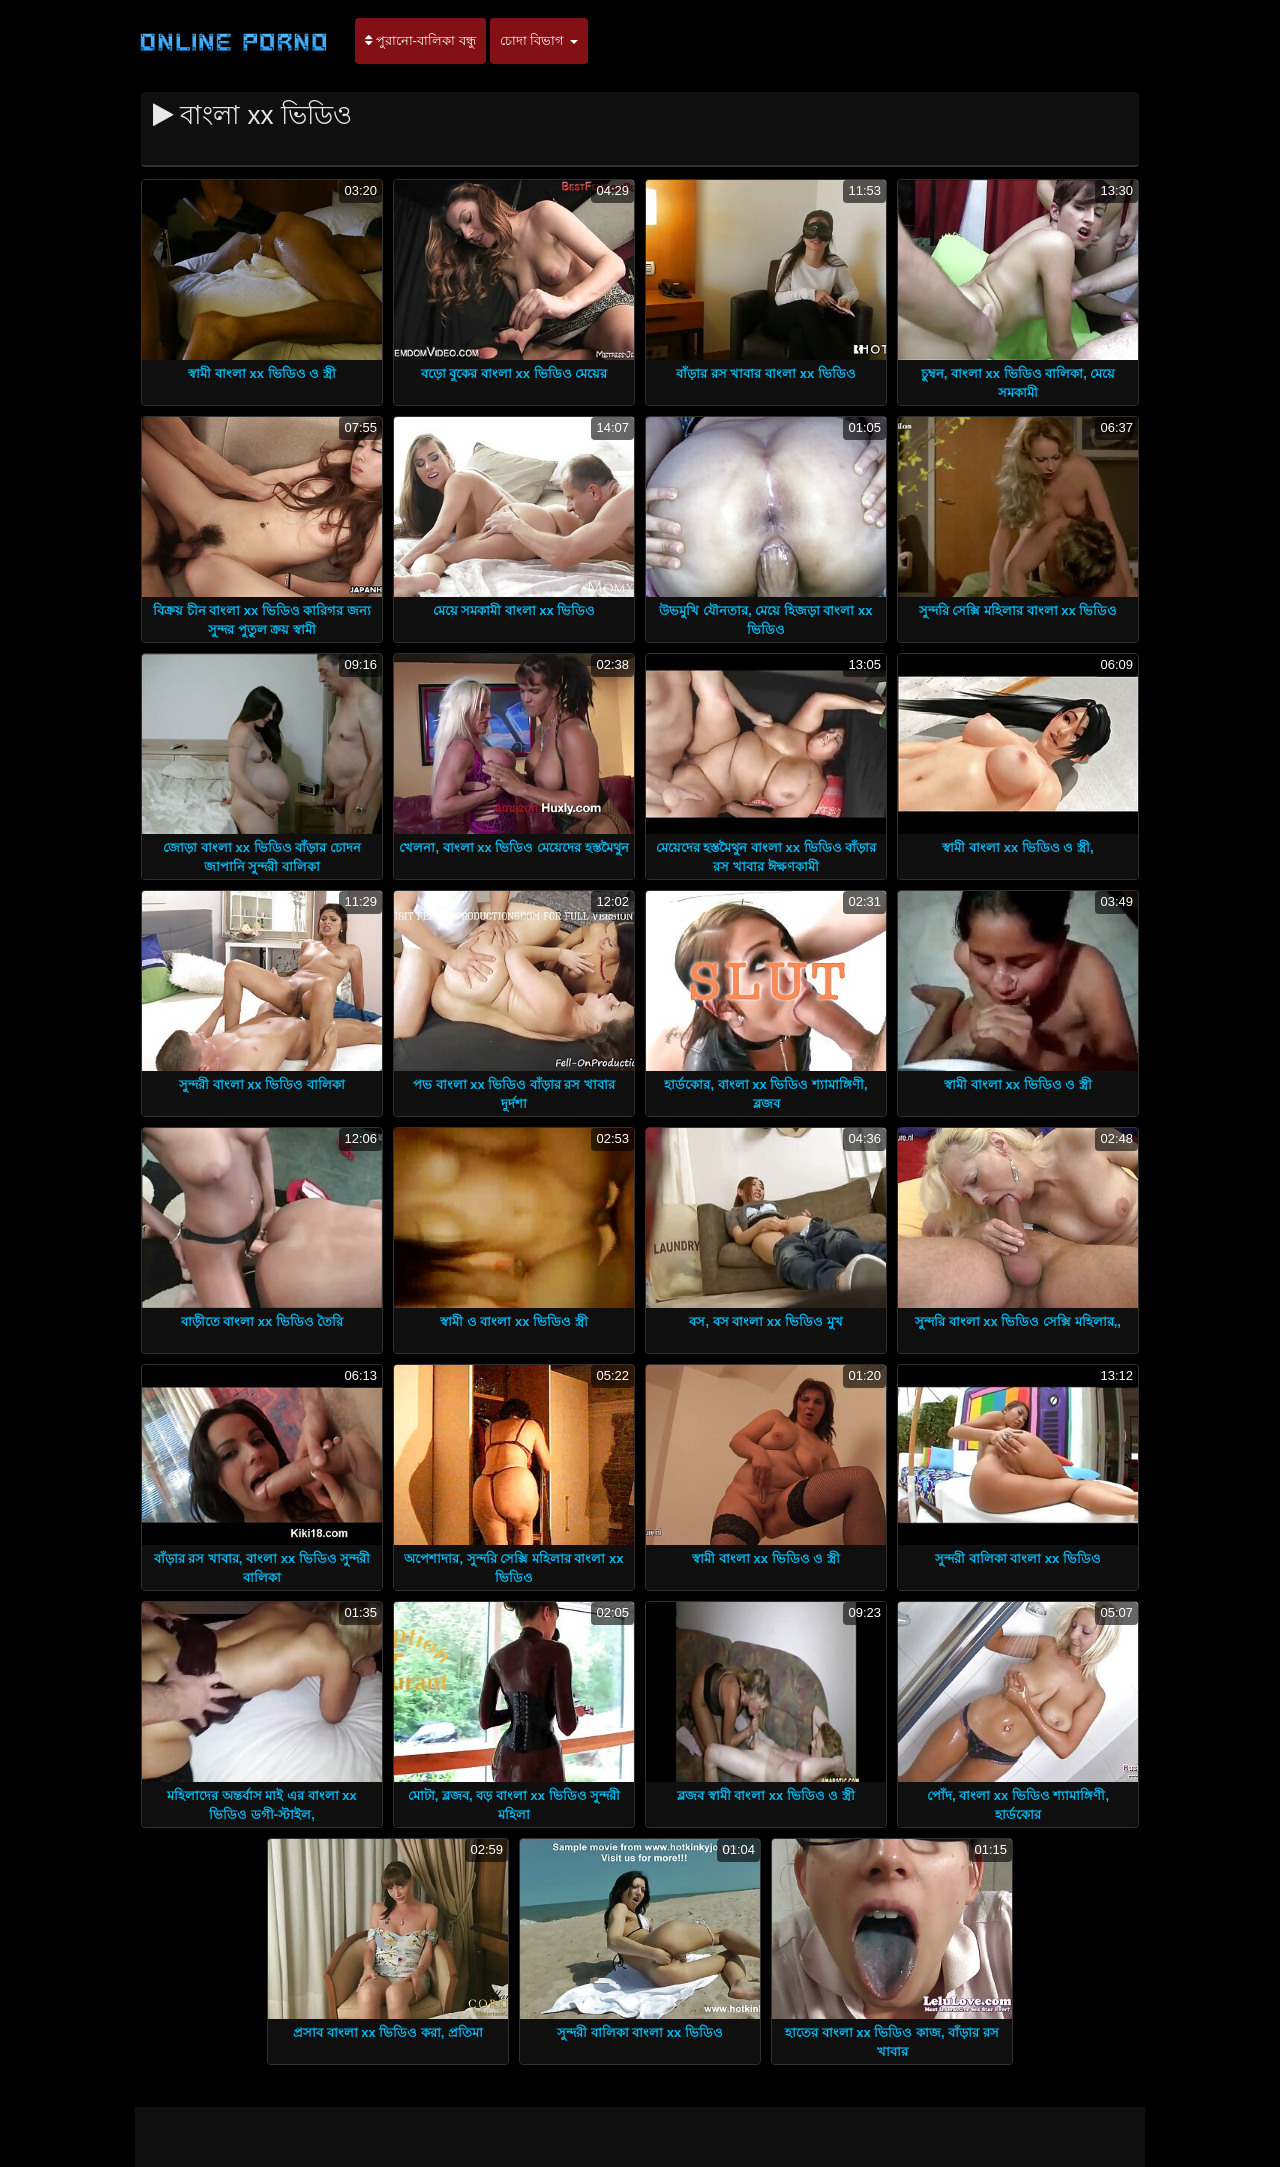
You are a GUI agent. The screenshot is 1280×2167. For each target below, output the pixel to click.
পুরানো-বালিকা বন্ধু (420, 40)
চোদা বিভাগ (539, 40)
